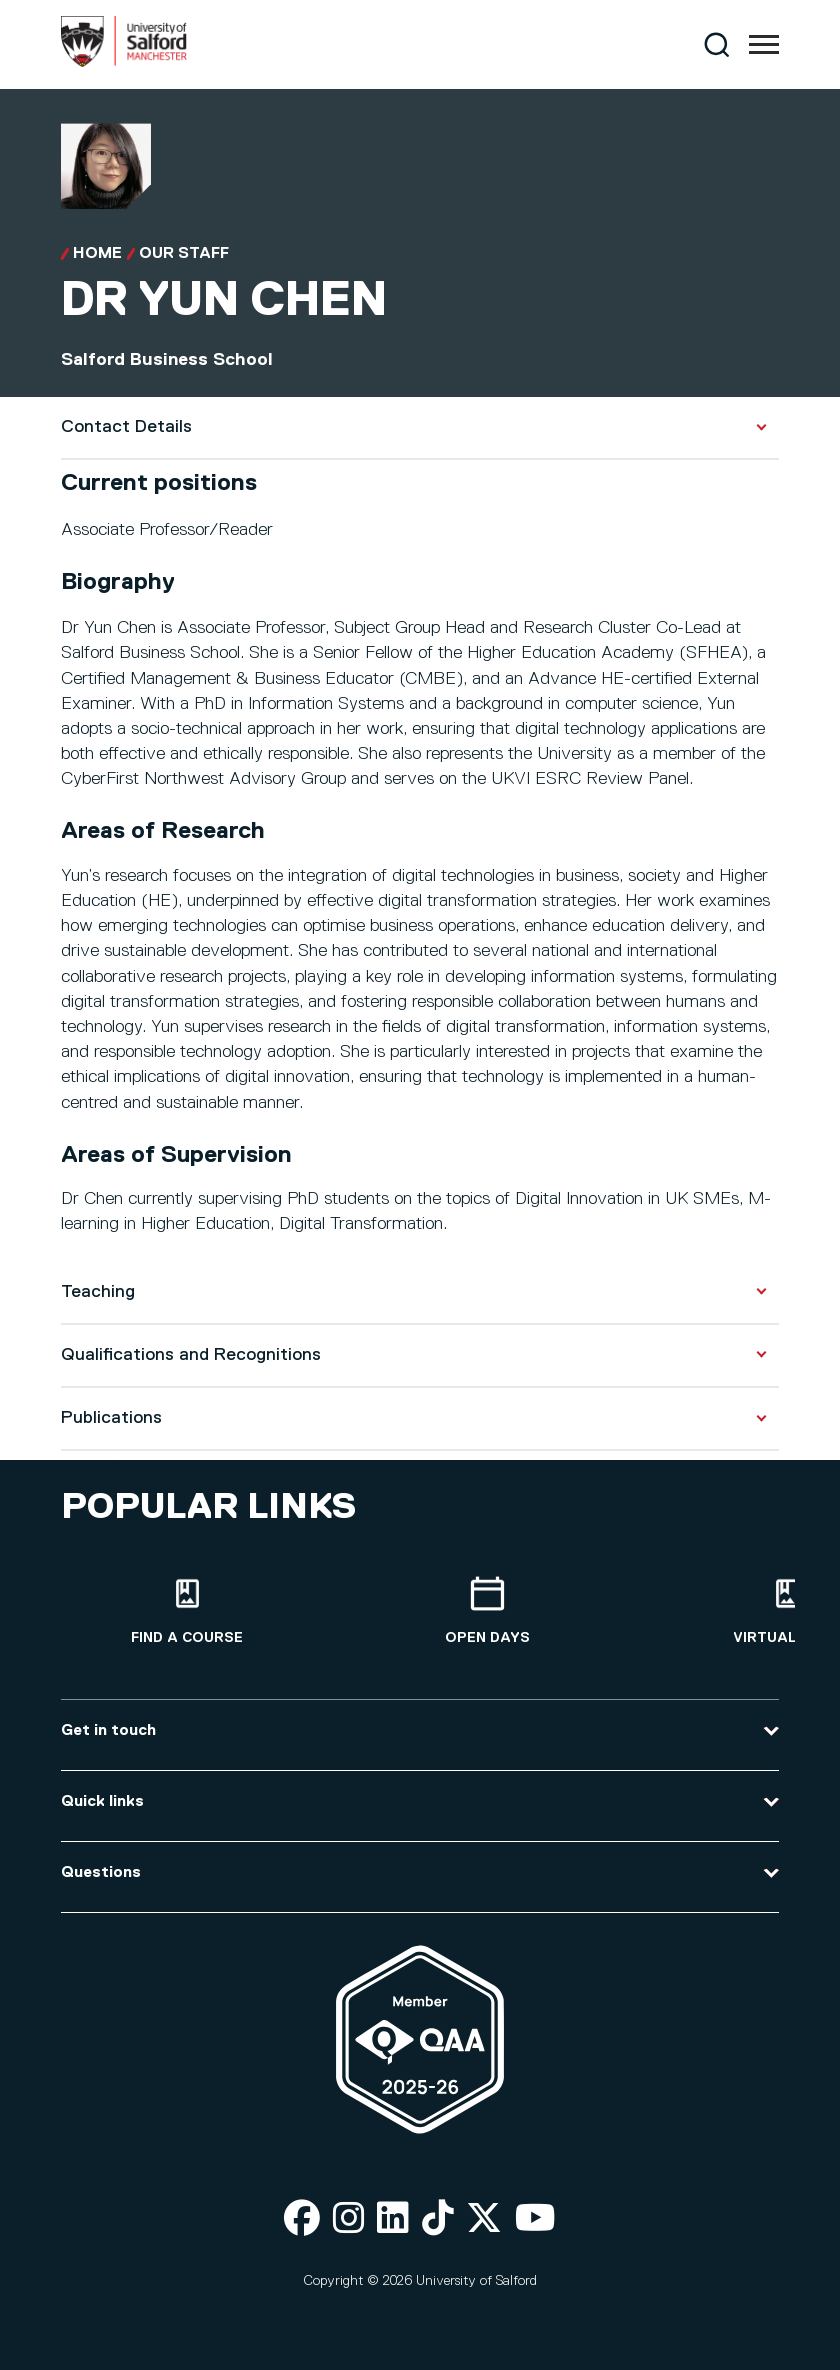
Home (97, 254)
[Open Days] (487, 1611)
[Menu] (764, 45)
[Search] (716, 44)
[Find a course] (187, 1611)
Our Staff (184, 254)
